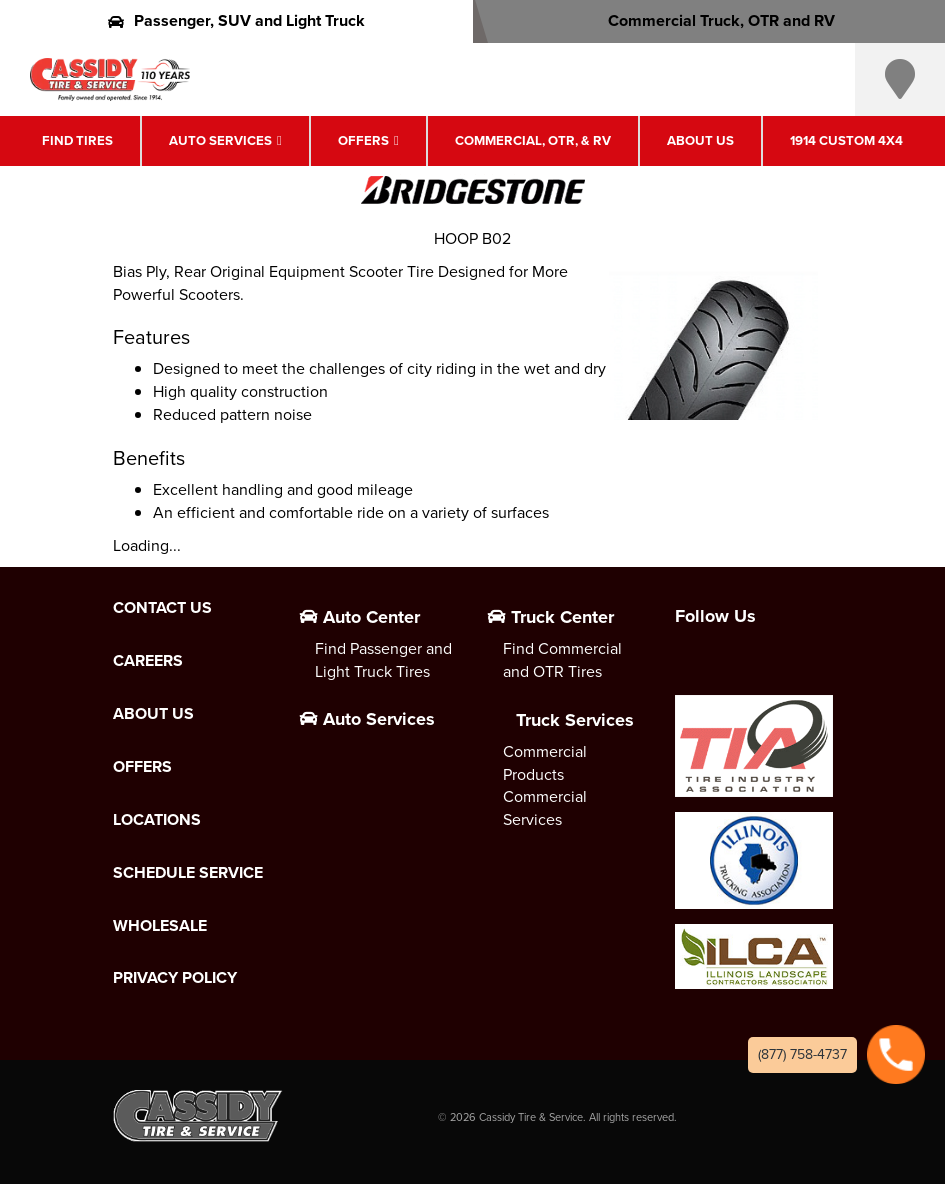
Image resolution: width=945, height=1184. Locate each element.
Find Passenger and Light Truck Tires (383, 660)
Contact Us (162, 608)
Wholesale (160, 926)
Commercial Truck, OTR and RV (708, 20)
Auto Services (220, 140)
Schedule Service (188, 873)
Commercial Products (545, 763)
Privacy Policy (175, 978)
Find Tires (77, 140)
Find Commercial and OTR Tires (562, 660)
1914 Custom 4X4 (846, 140)
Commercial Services (545, 808)
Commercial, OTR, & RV (533, 140)
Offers (363, 140)
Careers (148, 661)
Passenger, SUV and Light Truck (236, 20)
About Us (700, 140)
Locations (157, 820)
